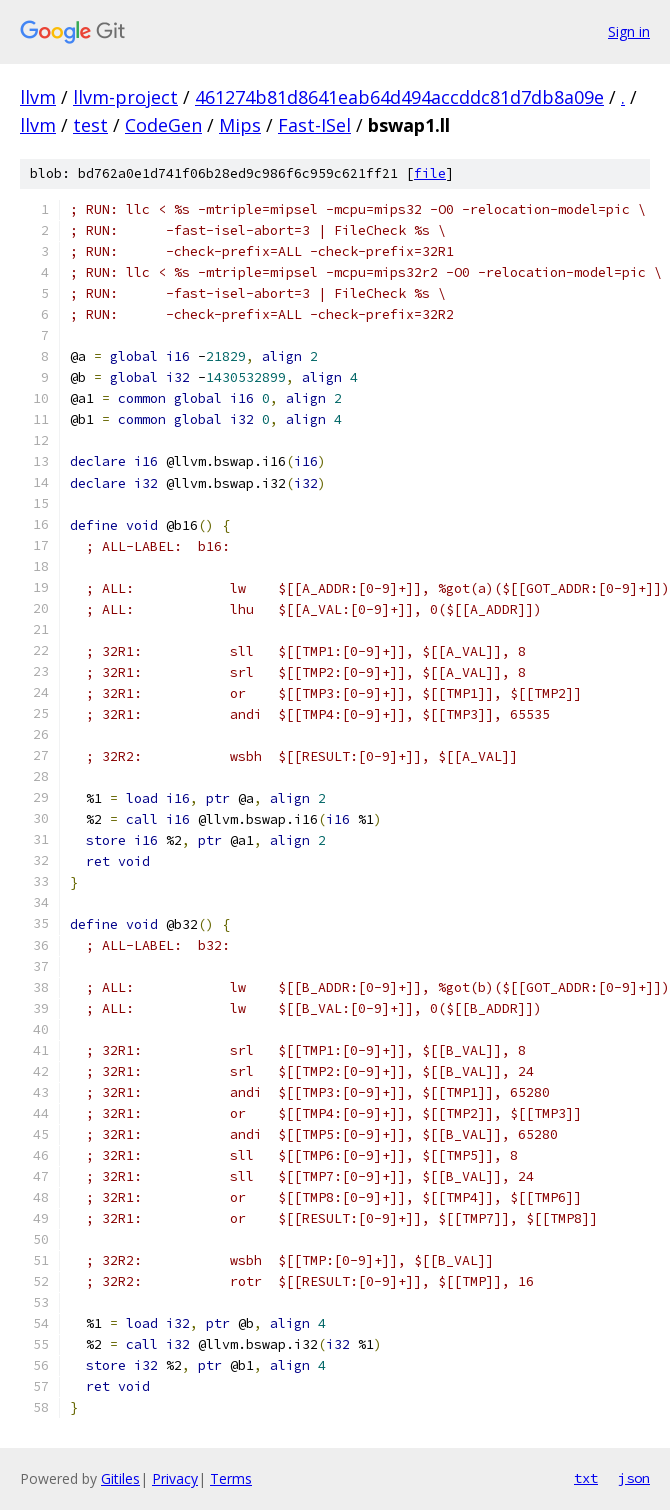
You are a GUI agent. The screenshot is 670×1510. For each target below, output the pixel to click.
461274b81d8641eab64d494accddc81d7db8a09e (399, 97)
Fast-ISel (314, 125)
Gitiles (120, 1478)
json (634, 1478)
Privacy (175, 1478)
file (430, 173)
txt (586, 1478)
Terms (231, 1478)
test (90, 125)
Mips (240, 125)
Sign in (629, 31)
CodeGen (163, 125)
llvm (38, 97)
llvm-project (125, 97)
